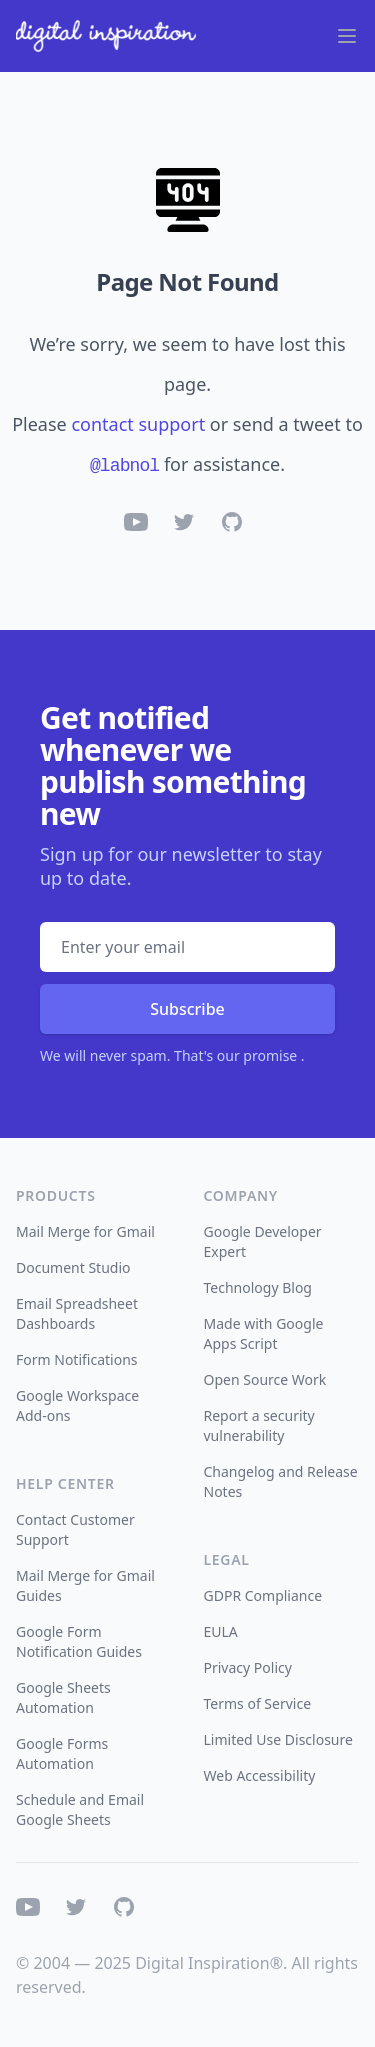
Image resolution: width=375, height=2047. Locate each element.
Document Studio (73, 1267)
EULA (221, 1631)
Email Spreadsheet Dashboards (77, 1313)
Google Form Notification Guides (79, 1641)
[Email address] (187, 947)
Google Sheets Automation (63, 1697)
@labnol (124, 466)
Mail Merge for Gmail (85, 1231)
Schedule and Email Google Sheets (80, 1809)
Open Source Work (265, 1379)
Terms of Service (258, 1703)
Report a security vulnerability (259, 1425)
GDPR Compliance (263, 1595)
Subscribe (187, 1009)
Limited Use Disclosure (278, 1739)
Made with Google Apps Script (264, 1333)
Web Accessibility (260, 1775)
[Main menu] (347, 36)
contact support (138, 424)
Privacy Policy (248, 1667)
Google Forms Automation (62, 1753)
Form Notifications (77, 1359)
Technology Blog (258, 1287)
